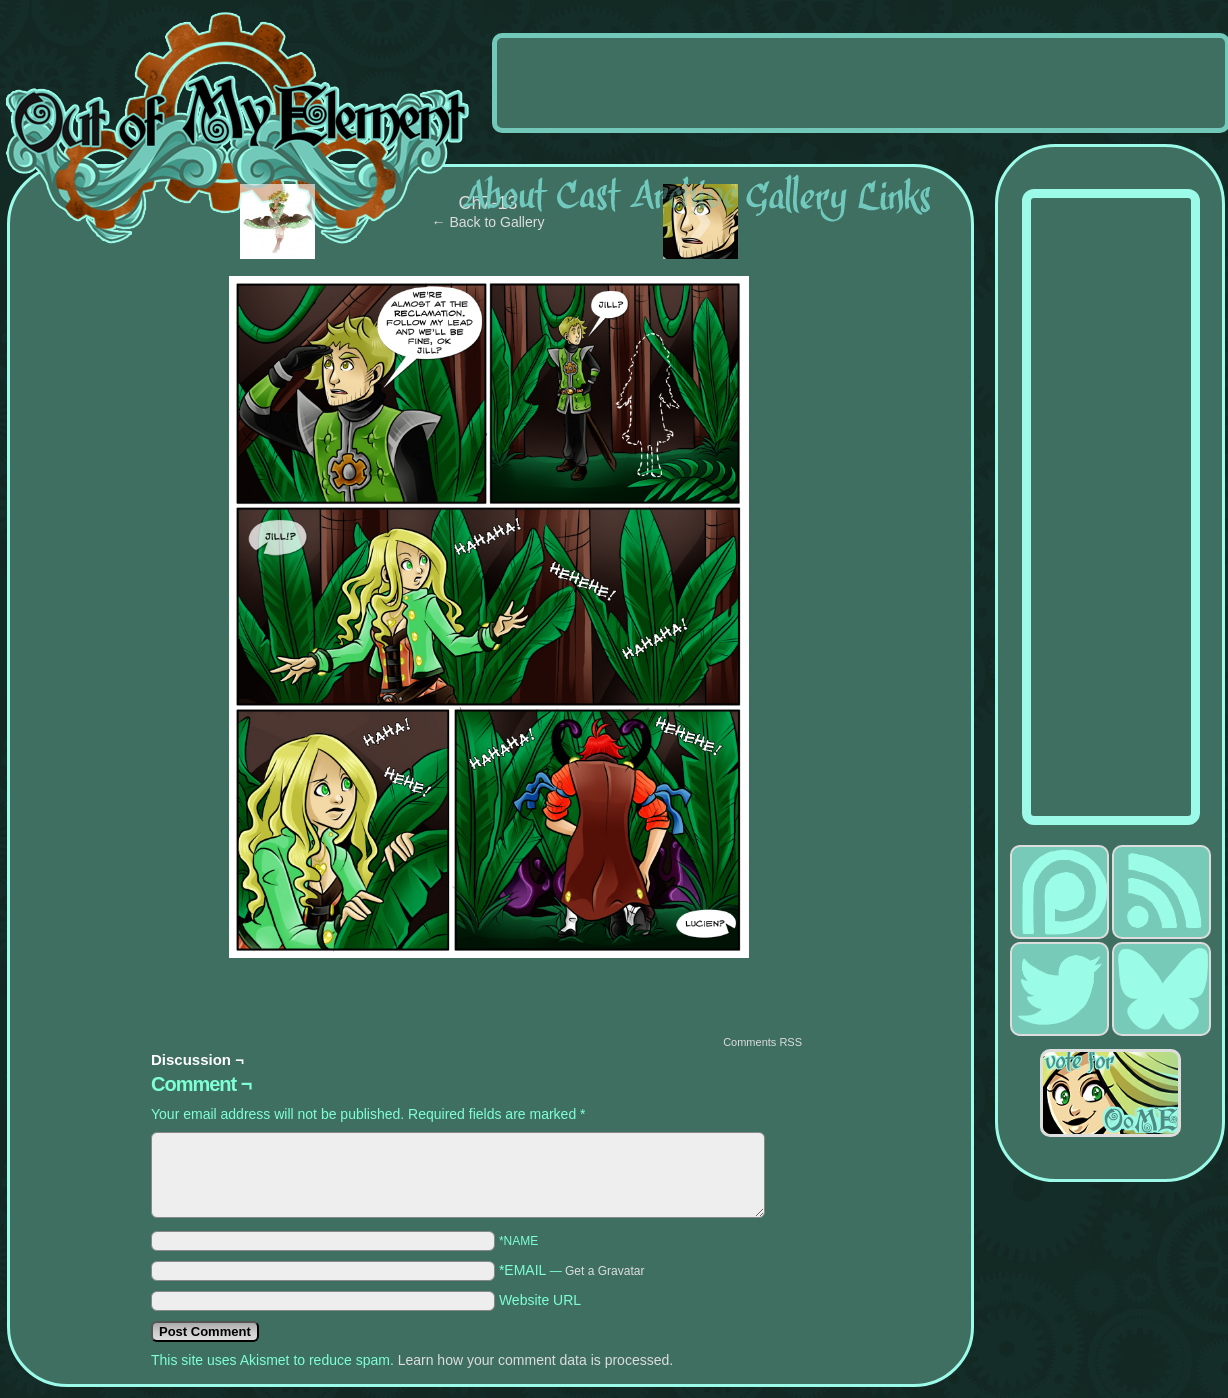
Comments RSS (762, 1042)
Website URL (540, 1300)
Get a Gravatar (604, 1271)
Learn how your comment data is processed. (535, 1360)
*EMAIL (572, 1270)
